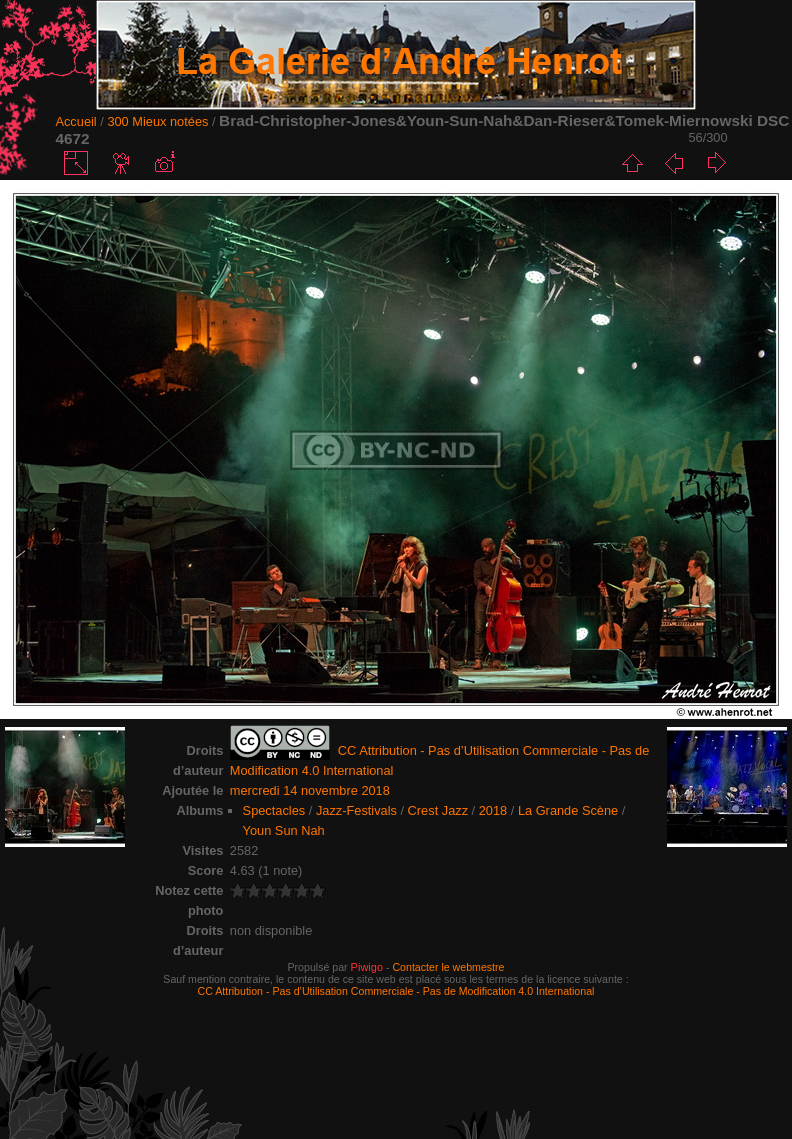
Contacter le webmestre (448, 967)
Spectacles (274, 810)
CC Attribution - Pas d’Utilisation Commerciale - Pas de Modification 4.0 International (396, 991)
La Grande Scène (568, 810)
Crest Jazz (438, 810)
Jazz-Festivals (356, 810)
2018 (493, 810)
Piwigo (367, 967)
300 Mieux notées (157, 121)
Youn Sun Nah (284, 830)
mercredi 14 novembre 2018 (310, 790)
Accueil (75, 121)
